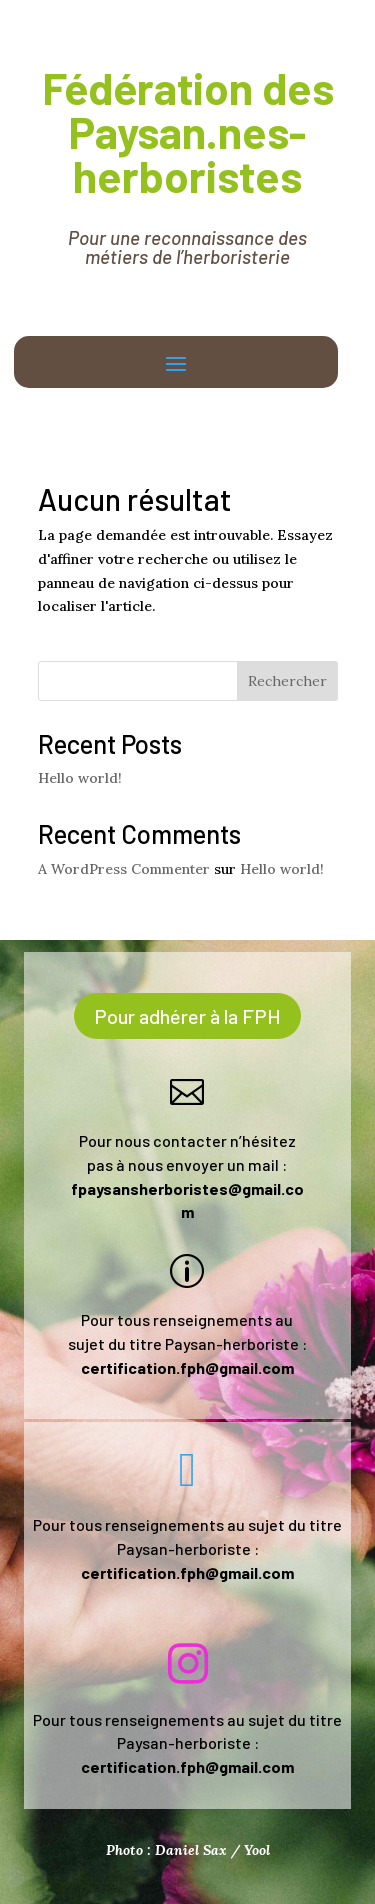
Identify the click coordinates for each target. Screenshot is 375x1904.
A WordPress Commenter (124, 869)
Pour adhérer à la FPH (187, 1016)
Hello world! (80, 778)
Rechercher (287, 681)
